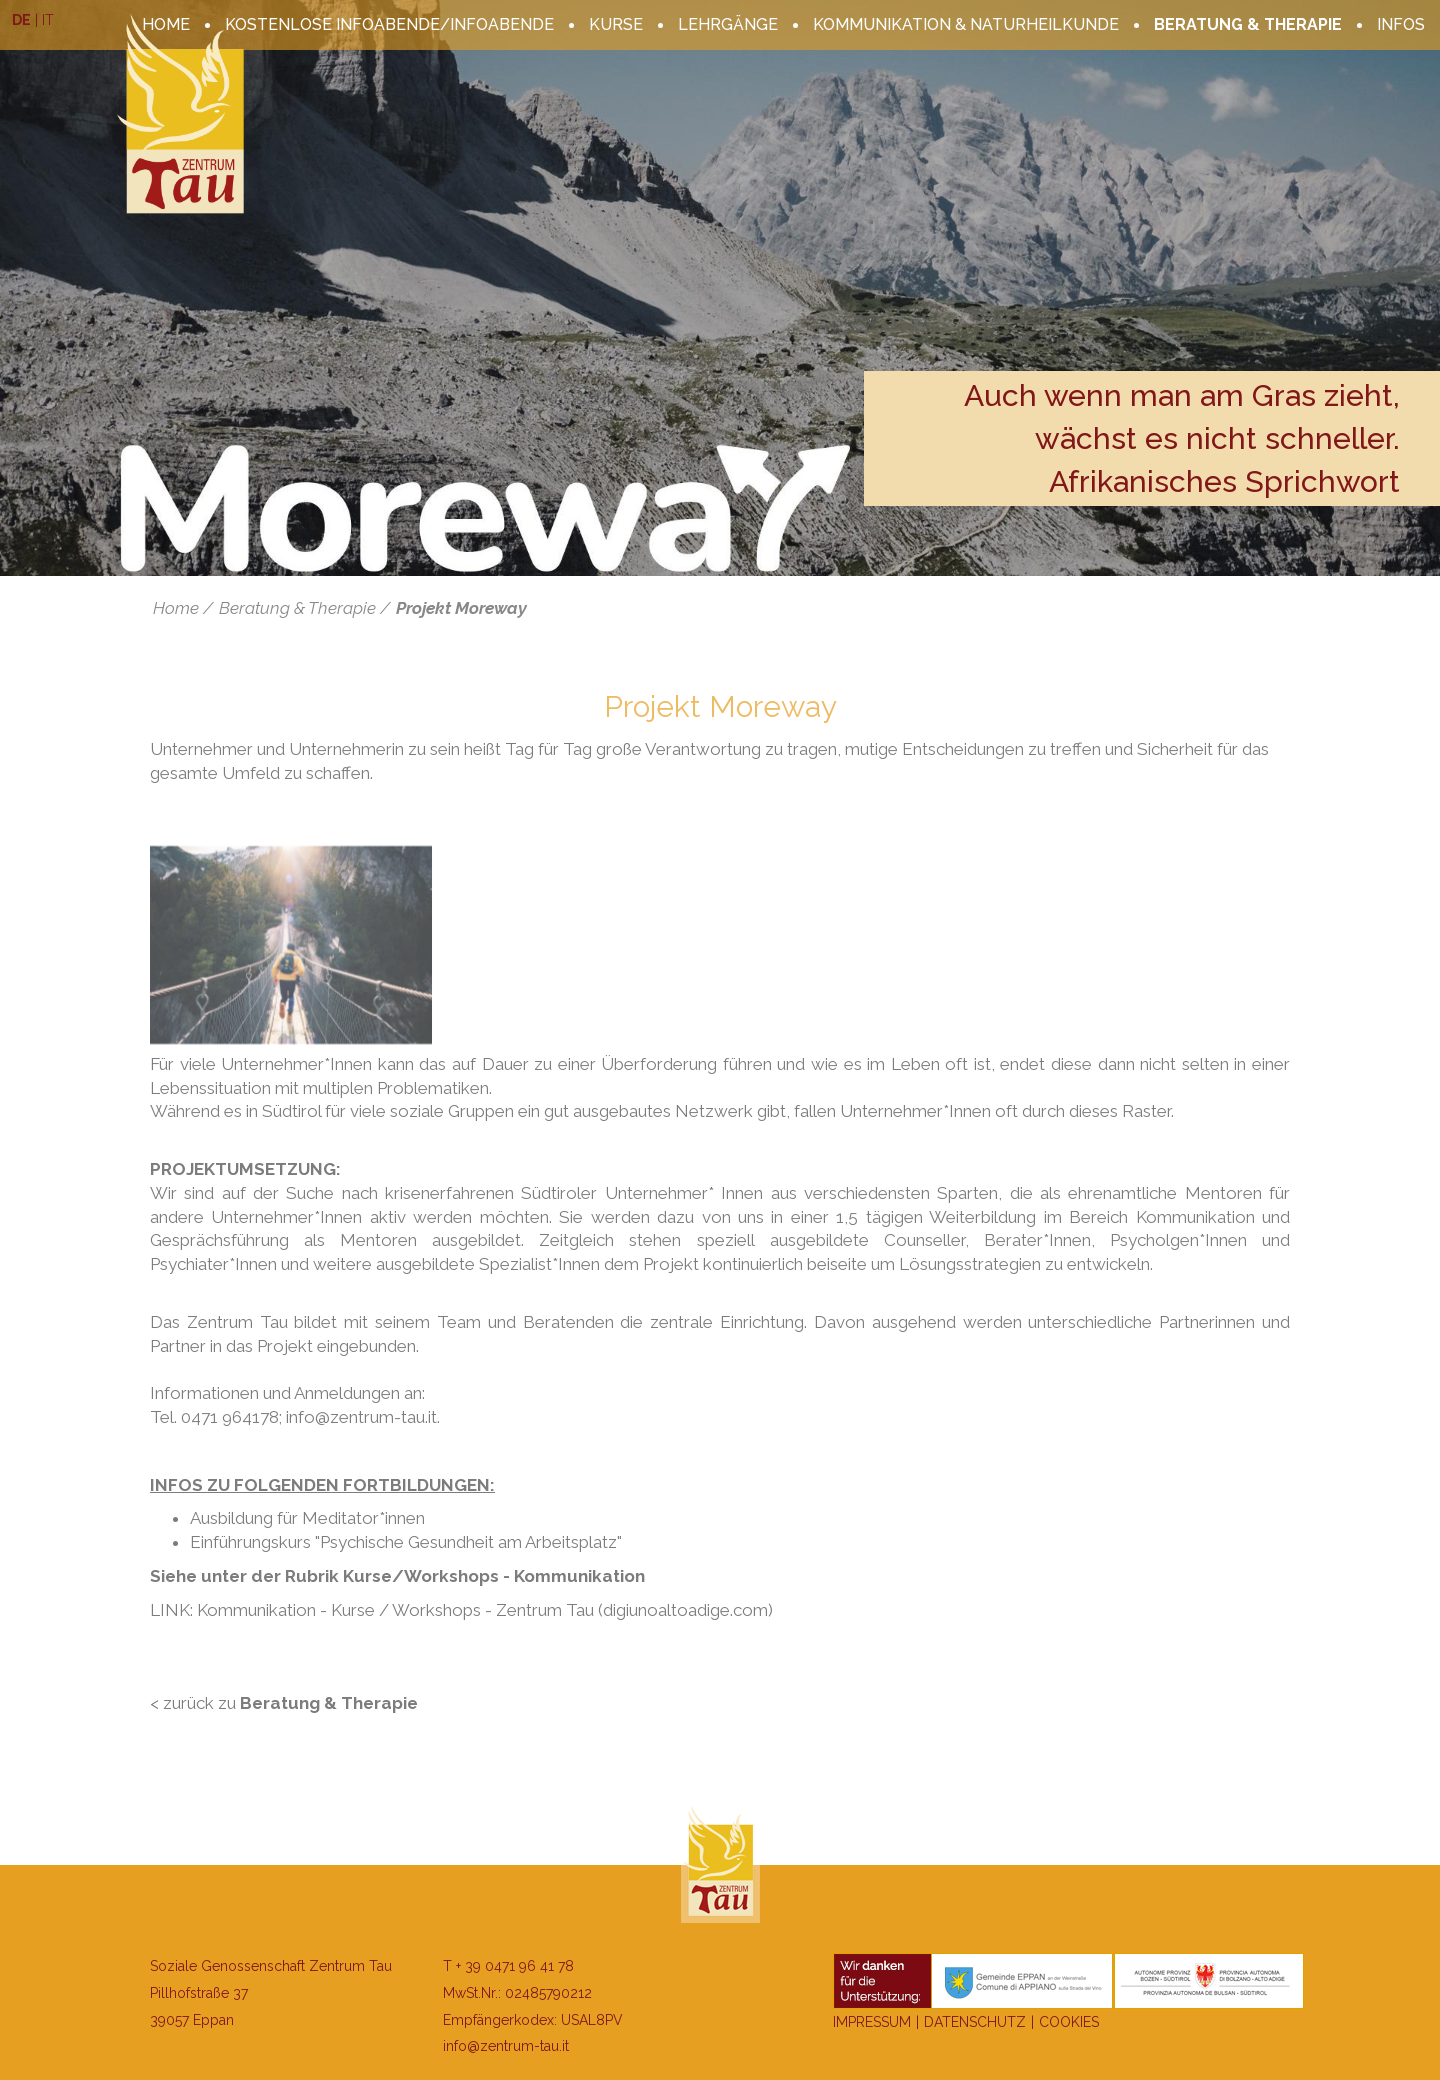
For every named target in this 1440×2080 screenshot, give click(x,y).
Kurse (616, 24)
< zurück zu (284, 1703)
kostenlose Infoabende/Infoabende (389, 24)
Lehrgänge (728, 24)
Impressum (872, 2022)
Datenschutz (975, 2022)
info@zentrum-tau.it (506, 2046)
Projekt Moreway (461, 608)
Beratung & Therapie (1248, 24)
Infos (1401, 24)
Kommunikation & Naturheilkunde (966, 24)
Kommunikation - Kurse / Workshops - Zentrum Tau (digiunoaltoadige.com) (485, 1610)
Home (176, 608)
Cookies (1069, 2022)
